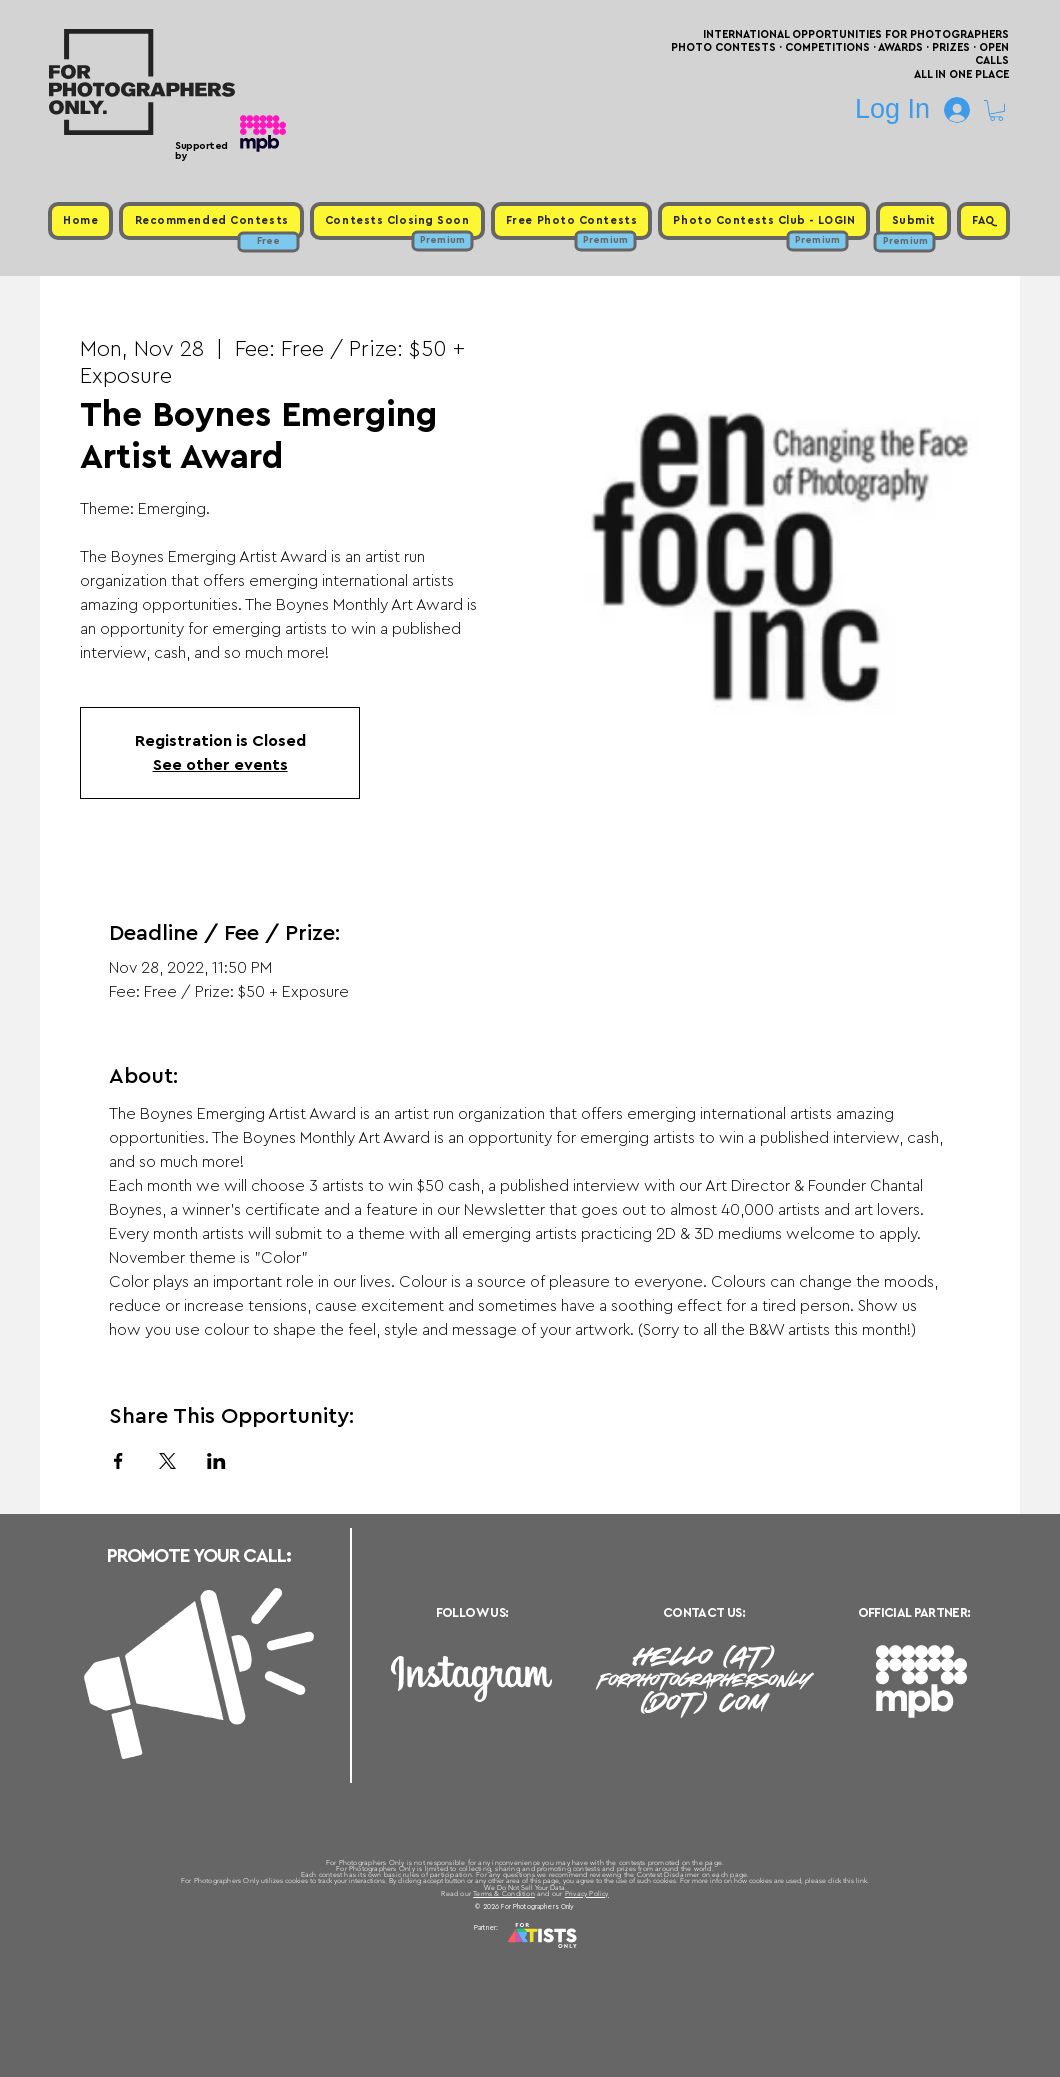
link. (862, 1880)
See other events (220, 765)
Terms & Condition (504, 1893)
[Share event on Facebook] (118, 1461)
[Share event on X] (167, 1461)
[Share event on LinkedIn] (216, 1461)
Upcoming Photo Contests (418, 1952)
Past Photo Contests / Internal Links (596, 1952)
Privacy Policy (587, 1893)
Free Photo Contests (498, 1952)
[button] (996, 110)
